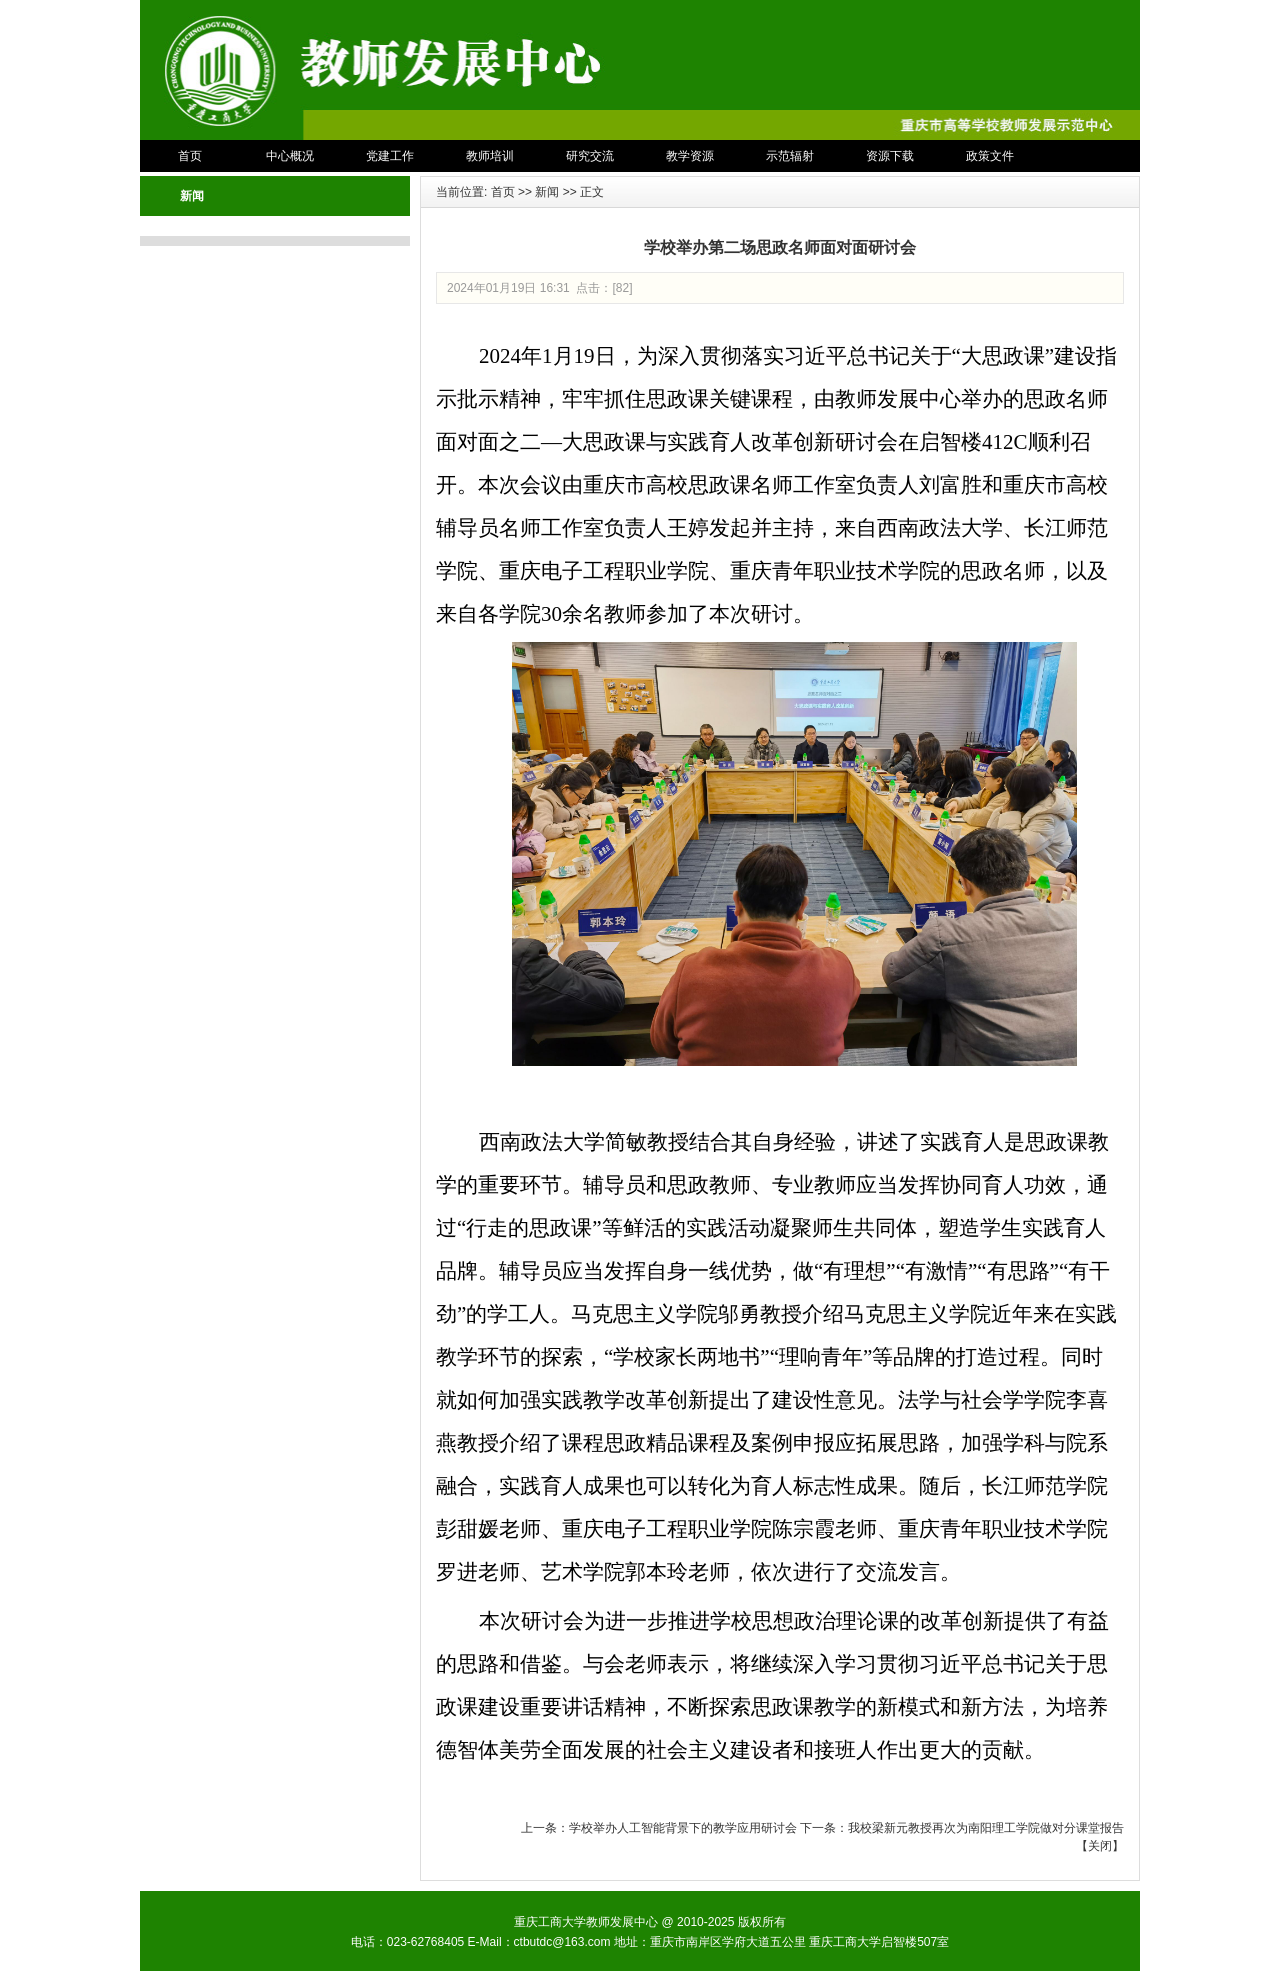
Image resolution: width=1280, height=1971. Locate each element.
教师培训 (490, 156)
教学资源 (690, 156)
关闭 (1100, 1846)
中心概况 (290, 156)
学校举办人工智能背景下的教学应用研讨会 (683, 1828)
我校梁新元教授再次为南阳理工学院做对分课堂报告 (986, 1828)
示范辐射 (790, 156)
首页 (190, 156)
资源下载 (890, 156)
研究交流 (590, 156)
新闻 (547, 192)
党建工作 (390, 156)
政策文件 (990, 156)
